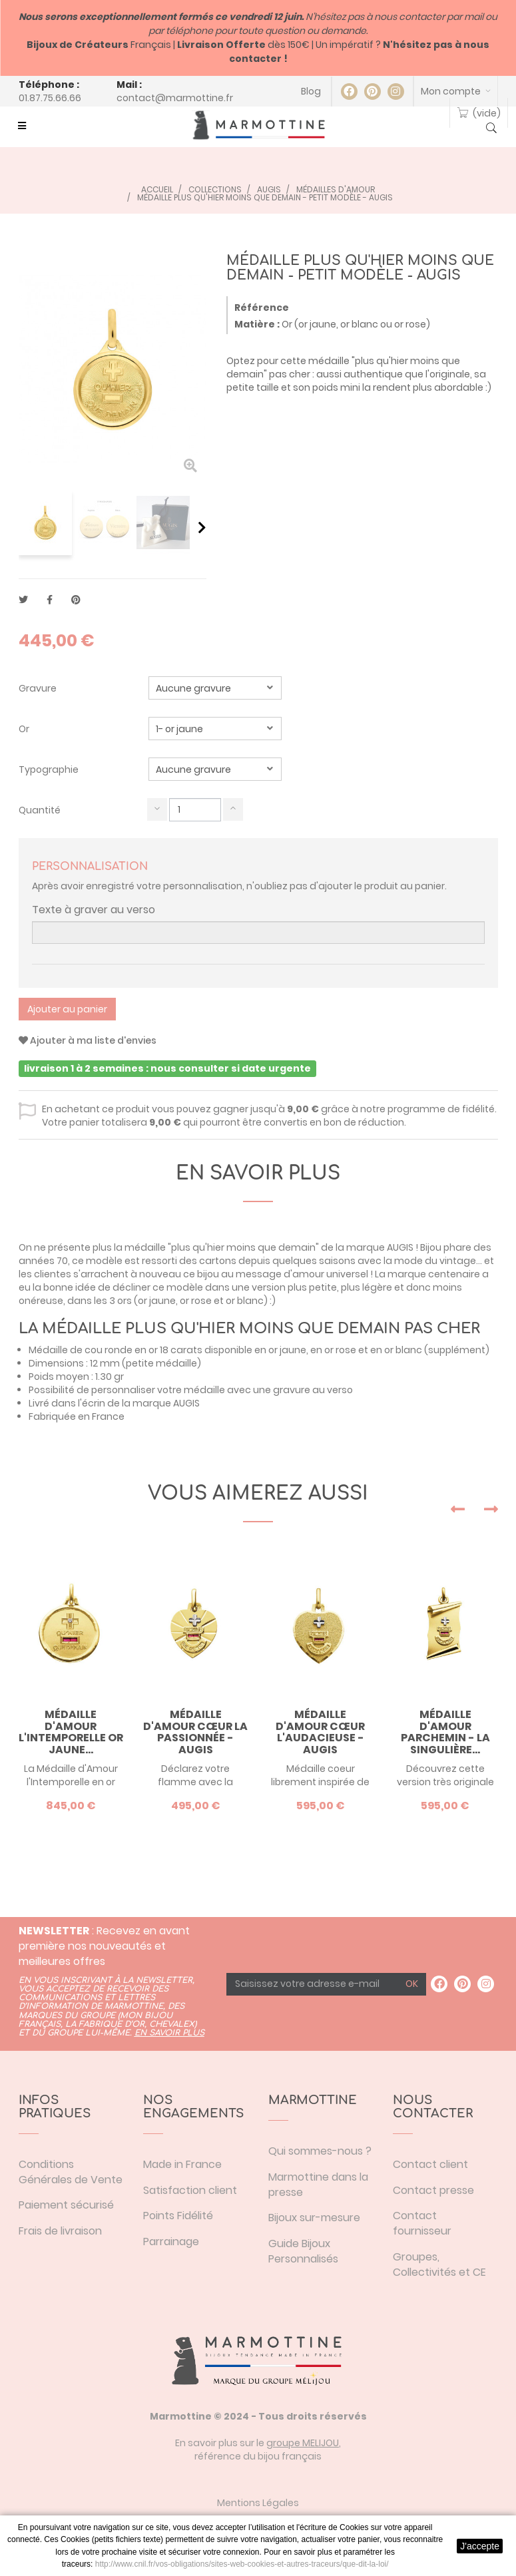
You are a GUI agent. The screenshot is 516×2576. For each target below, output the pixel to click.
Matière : (257, 324)
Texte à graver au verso (93, 910)
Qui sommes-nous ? (320, 2151)
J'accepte (479, 2546)
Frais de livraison (60, 2231)
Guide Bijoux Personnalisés (303, 2251)
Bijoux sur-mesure (314, 2217)
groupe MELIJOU (302, 2443)
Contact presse (433, 2190)
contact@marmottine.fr (175, 98)
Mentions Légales (258, 2502)
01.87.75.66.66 (50, 98)
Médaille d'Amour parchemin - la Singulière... (445, 1732)
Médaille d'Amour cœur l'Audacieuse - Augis (320, 1732)
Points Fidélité (178, 2215)
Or (25, 729)
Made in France (182, 2164)
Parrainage (171, 2241)
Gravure (39, 688)
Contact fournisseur (422, 2223)
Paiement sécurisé (66, 2205)
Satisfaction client (190, 2190)
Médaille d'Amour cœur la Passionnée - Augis (195, 1732)
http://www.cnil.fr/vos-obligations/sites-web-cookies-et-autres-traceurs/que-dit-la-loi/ (242, 2564)
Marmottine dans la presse (318, 2184)
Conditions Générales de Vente (71, 2172)
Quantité (40, 810)
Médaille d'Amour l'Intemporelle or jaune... (71, 1732)
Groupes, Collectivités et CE (439, 2264)
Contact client (430, 2164)
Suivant (202, 527)
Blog (311, 91)
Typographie (50, 769)
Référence (261, 307)
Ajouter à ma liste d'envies (87, 1040)
